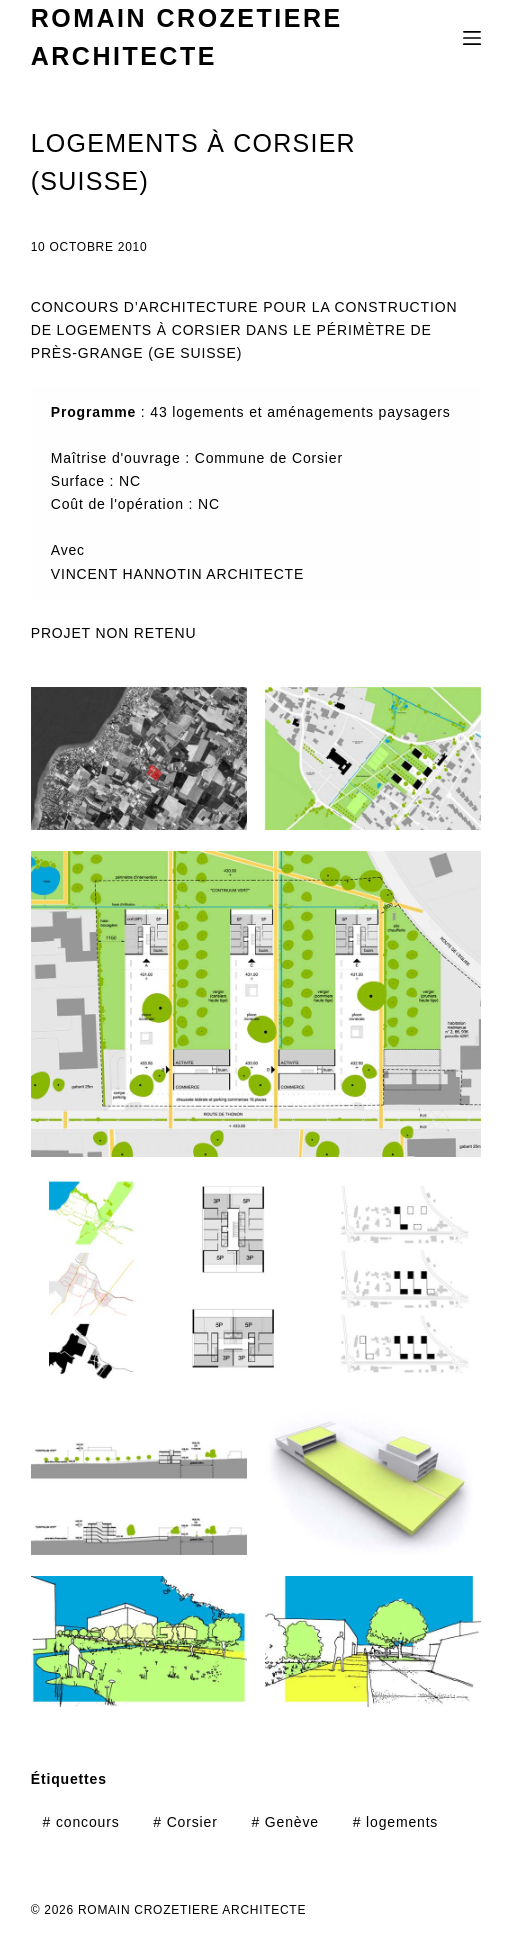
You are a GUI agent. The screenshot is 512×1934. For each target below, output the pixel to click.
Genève (284, 1822)
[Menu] (472, 38)
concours (81, 1822)
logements (396, 1822)
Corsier (185, 1822)
